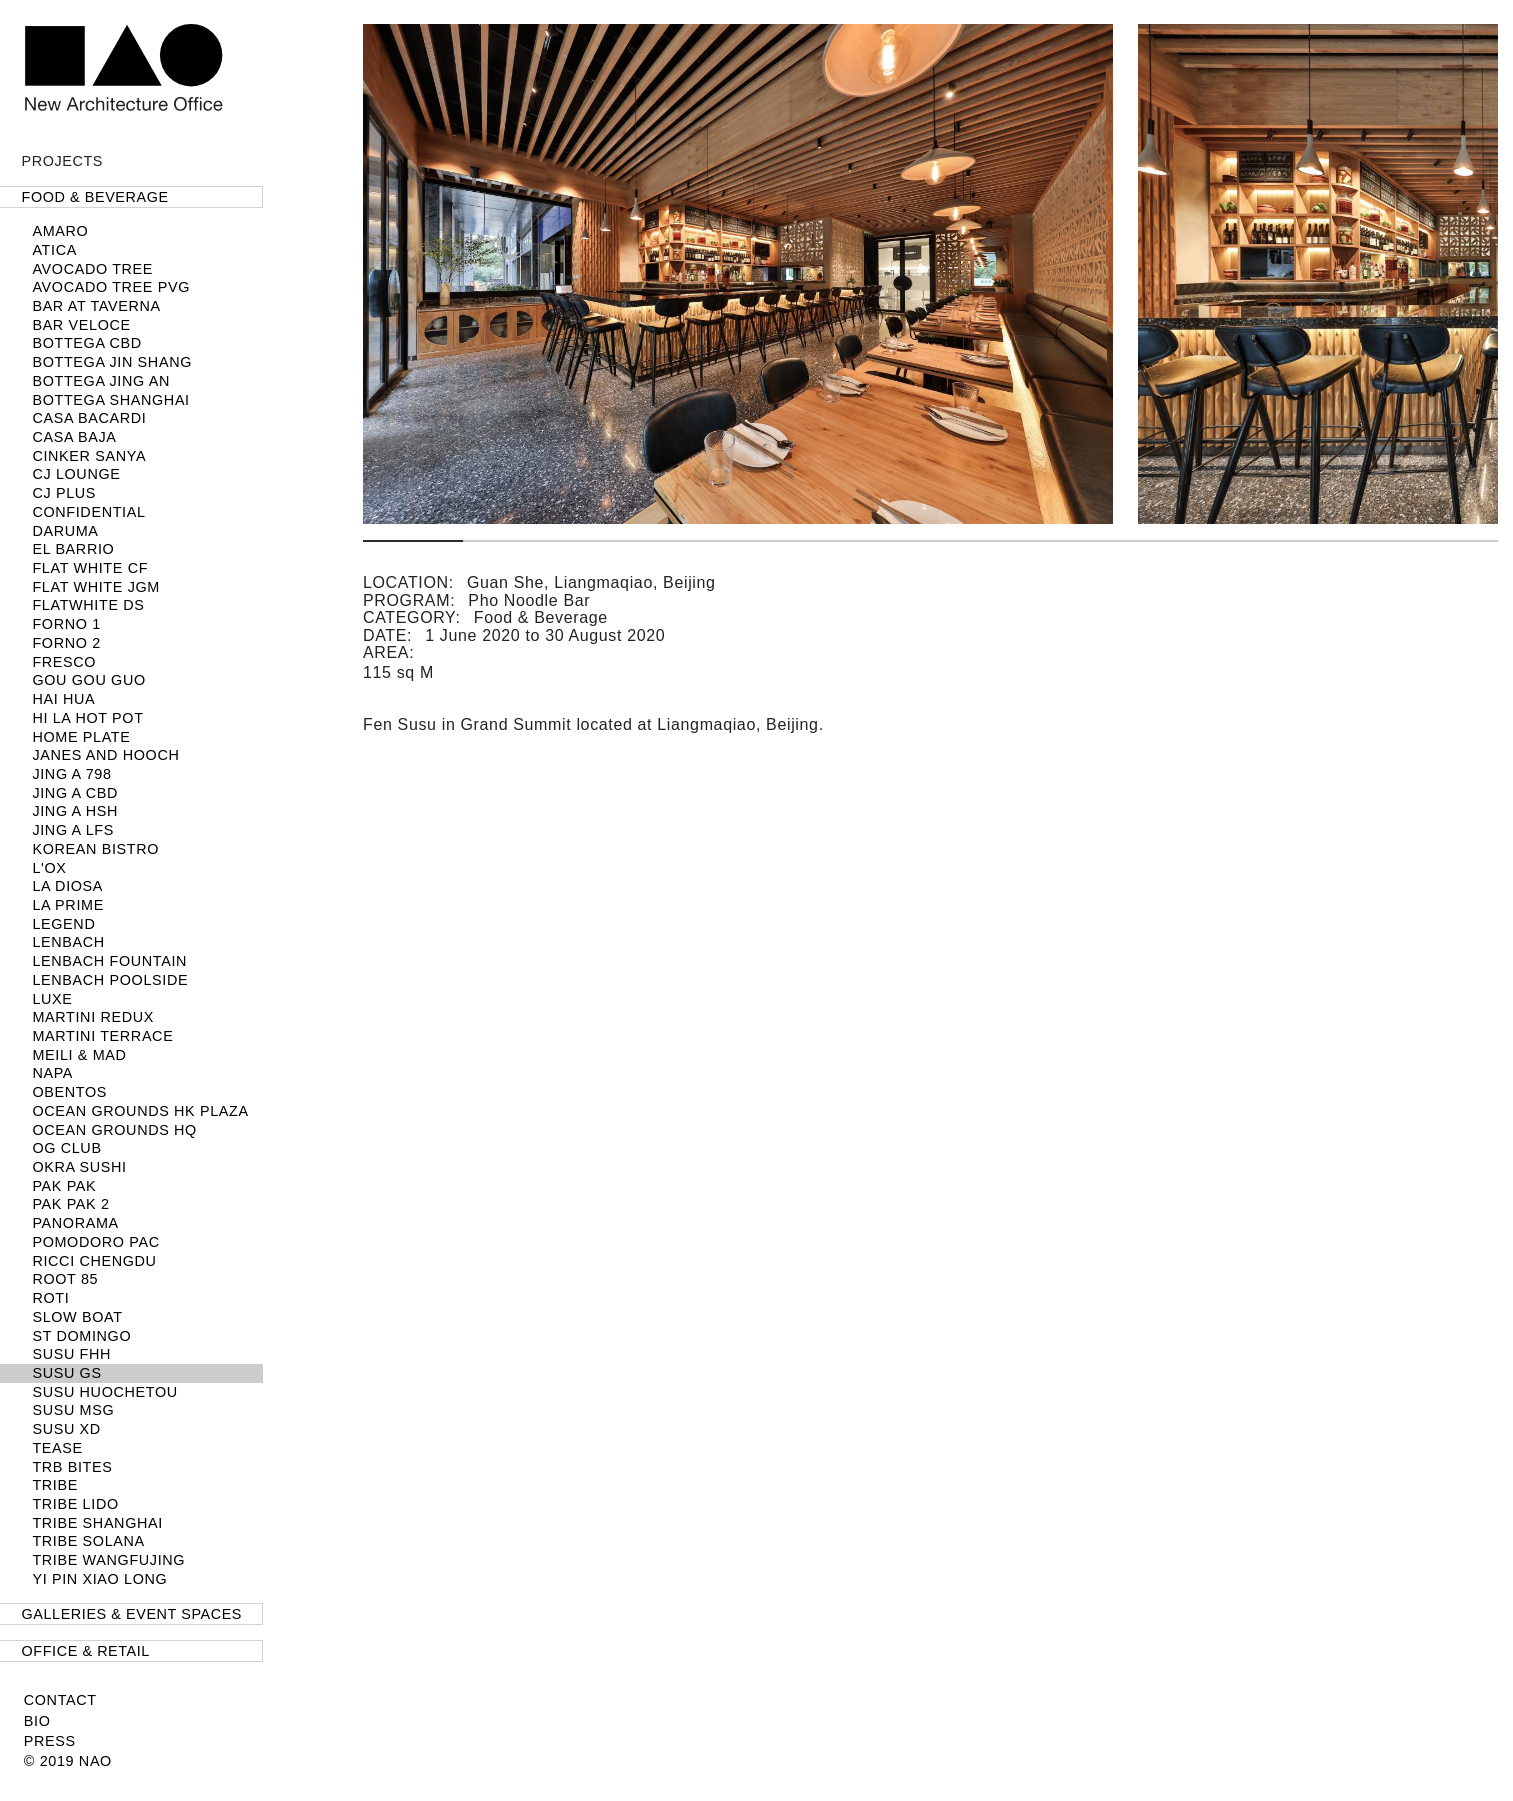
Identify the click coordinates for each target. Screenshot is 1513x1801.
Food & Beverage (95, 197)
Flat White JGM (96, 587)
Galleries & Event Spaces (132, 1614)
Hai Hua (63, 699)
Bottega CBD (86, 343)
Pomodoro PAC (95, 1242)
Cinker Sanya (89, 456)
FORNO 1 (66, 624)
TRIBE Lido (75, 1504)
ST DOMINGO (81, 1336)
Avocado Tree (92, 269)
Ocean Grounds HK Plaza (140, 1111)
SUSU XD (66, 1429)
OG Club (66, 1148)
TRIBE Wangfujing (108, 1560)
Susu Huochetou (104, 1392)
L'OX (49, 868)
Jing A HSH (75, 811)
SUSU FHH (71, 1354)
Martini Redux (93, 1017)
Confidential (88, 512)
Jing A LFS (73, 830)
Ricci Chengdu (94, 1261)
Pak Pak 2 (70, 1204)
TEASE (57, 1448)
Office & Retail (86, 1651)
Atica (54, 250)
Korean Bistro (95, 849)
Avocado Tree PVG (111, 287)
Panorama (75, 1223)
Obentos (69, 1092)
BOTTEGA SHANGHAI (110, 400)
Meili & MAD (79, 1055)
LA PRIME (68, 905)
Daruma (65, 531)
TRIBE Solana (88, 1541)
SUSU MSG (73, 1410)
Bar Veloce (81, 325)
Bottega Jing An (101, 381)
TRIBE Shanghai (97, 1523)
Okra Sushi (79, 1167)
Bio (37, 1721)
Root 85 (65, 1279)
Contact (60, 1700)
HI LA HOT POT (87, 718)
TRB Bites (72, 1467)
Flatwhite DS (88, 605)
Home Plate (81, 737)
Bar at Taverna (96, 306)
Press (50, 1741)
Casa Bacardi (89, 418)
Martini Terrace (102, 1036)
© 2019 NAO (68, 1761)
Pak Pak (64, 1186)
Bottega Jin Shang (112, 362)
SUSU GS (66, 1373)
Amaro (60, 231)
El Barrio (73, 549)
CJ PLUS (64, 493)
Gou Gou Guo (88, 680)
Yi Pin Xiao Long (99, 1579)
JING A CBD (75, 793)
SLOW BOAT (77, 1317)
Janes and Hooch (105, 755)
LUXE (52, 999)
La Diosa (67, 886)
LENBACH (68, 942)
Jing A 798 (71, 774)
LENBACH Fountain (109, 961)
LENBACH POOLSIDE (110, 980)
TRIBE (55, 1485)
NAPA (52, 1073)
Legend (63, 924)
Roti (50, 1298)
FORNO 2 (66, 643)
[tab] (131, 197)
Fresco (64, 662)
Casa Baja (74, 437)
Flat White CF (90, 568)
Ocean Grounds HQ (114, 1130)
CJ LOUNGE (76, 474)
